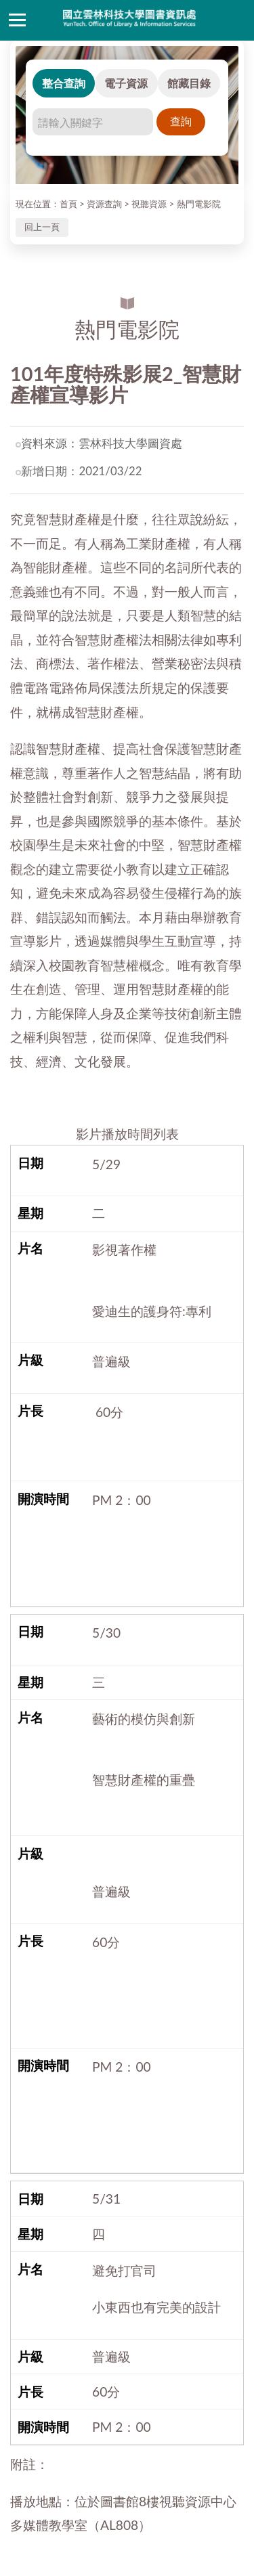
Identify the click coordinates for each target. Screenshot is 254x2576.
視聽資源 (149, 203)
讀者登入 (237, 20)
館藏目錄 (189, 83)
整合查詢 (63, 83)
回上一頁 (42, 226)
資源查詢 (104, 203)
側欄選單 (17, 20)
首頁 (68, 203)
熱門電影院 (199, 203)
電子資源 (126, 83)
